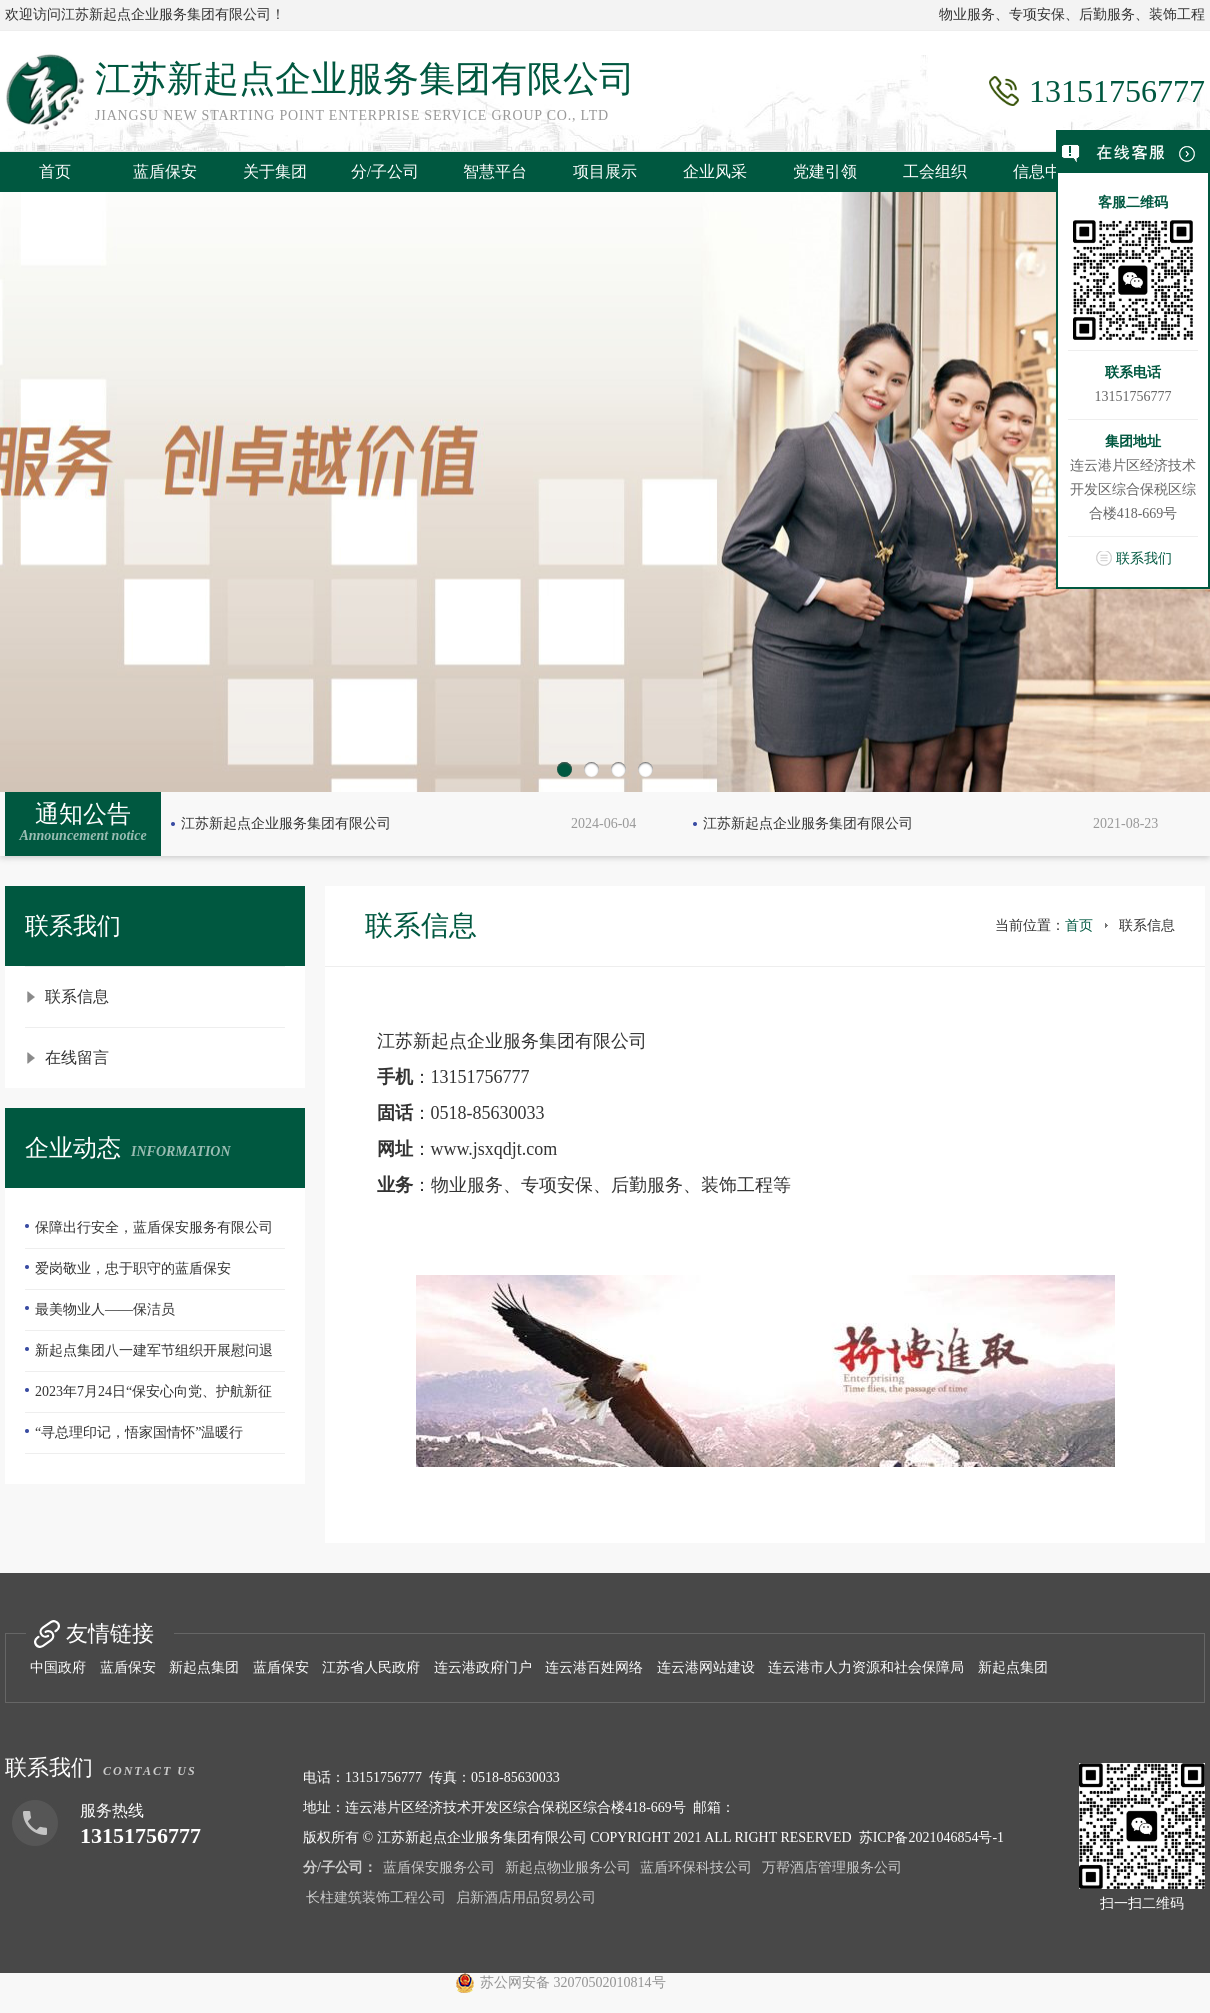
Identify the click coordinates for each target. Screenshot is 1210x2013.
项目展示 (605, 171)
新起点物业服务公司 (568, 1867)
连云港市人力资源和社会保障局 (866, 1667)
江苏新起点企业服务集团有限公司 (286, 823)
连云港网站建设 (706, 1667)
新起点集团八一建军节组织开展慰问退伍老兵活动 (149, 1357)
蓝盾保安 (165, 171)
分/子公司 (385, 171)
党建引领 (825, 171)
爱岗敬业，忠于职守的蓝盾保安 (133, 1268)
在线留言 (77, 1057)
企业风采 (715, 171)
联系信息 (77, 996)
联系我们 (1144, 558)
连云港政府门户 (483, 1667)
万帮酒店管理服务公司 (832, 1867)
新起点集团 (204, 1667)
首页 (55, 171)
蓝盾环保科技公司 (696, 1867)
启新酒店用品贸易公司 (526, 1897)
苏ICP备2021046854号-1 (931, 1837)
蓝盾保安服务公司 (439, 1867)
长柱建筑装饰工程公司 (376, 1897)
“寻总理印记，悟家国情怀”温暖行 (139, 1432)
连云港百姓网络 (594, 1667)
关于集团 (275, 171)
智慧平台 (495, 171)
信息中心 (1045, 171)
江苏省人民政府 (371, 1667)
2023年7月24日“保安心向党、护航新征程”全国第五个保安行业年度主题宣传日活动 (154, 1398)
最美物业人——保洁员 (105, 1309)
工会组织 (935, 171)
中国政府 (58, 1667)
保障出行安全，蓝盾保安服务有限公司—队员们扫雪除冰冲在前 (149, 1234)
